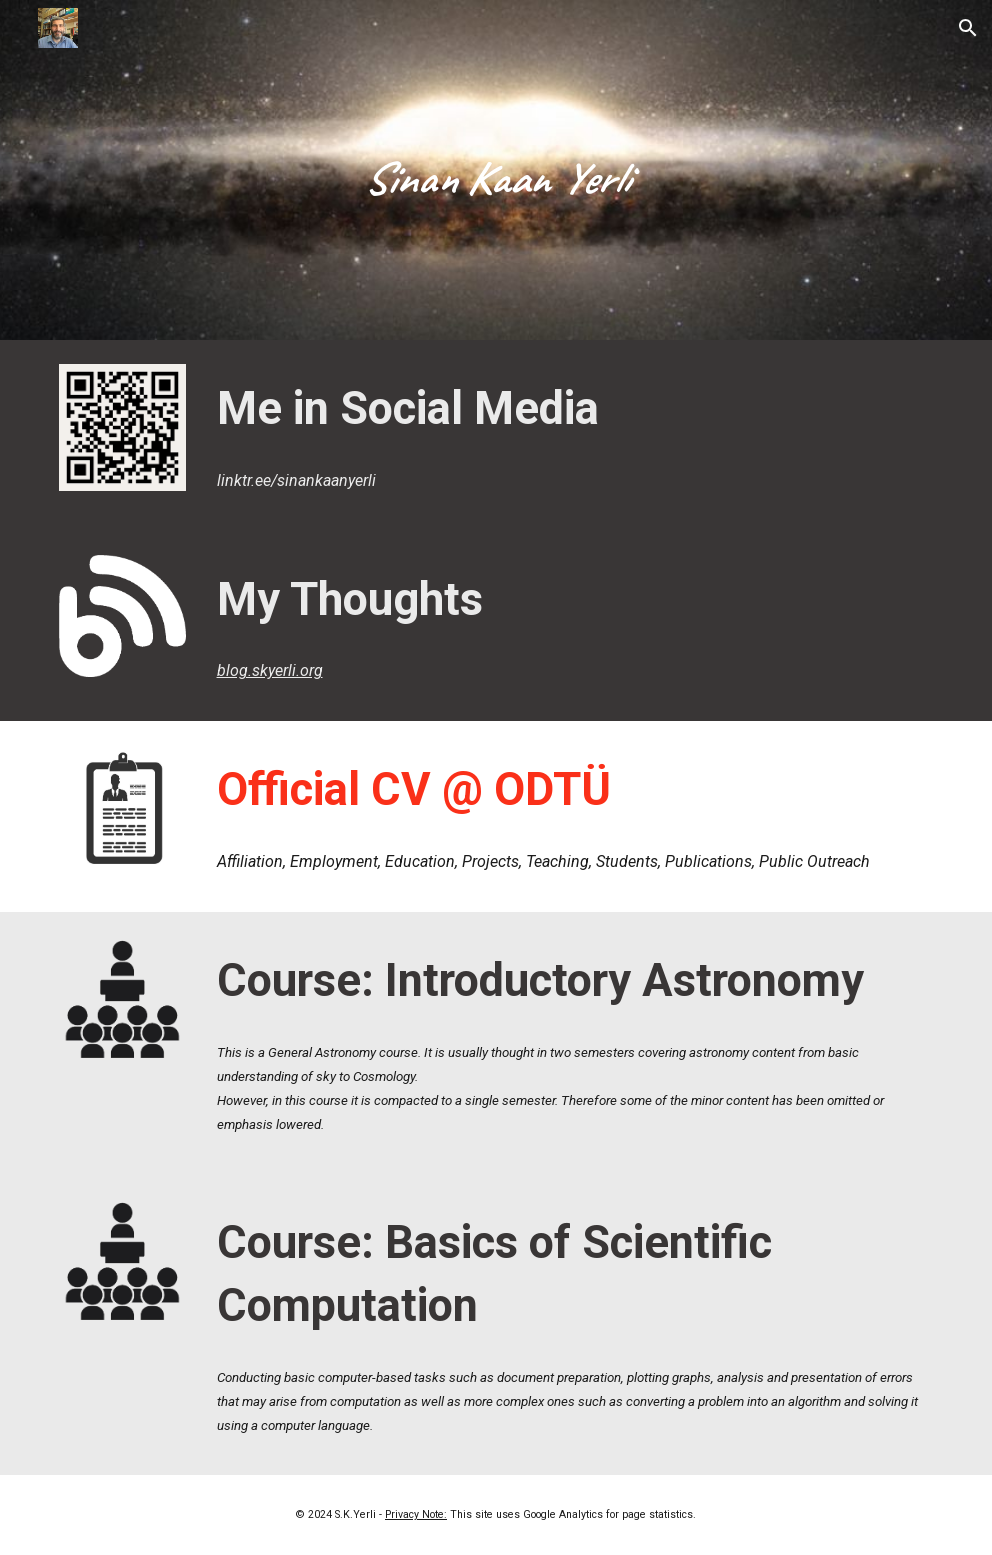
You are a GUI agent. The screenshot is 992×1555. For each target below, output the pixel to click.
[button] (968, 28)
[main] (496, 170)
